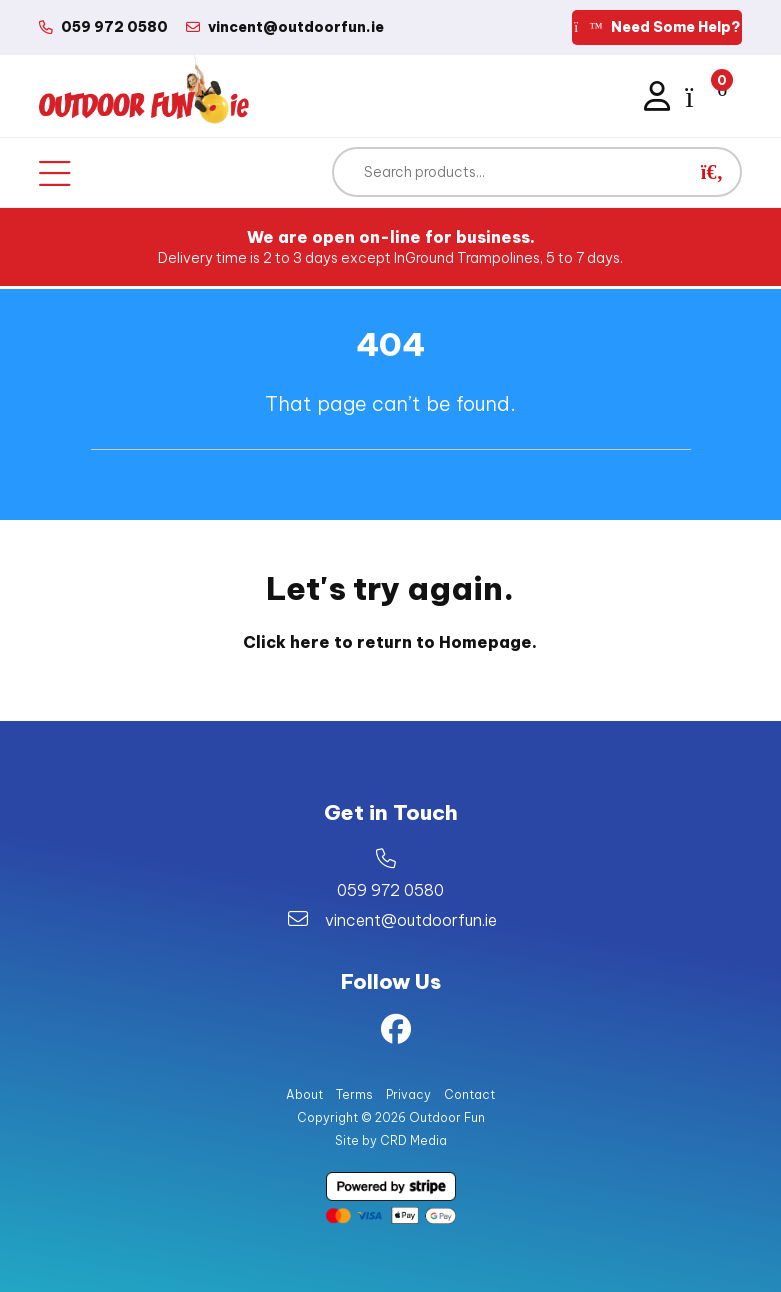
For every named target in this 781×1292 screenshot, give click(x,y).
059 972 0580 (390, 890)
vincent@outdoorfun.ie (411, 920)
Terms (354, 1094)
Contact (469, 1094)
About (304, 1094)
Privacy (408, 1094)
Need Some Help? (657, 27)
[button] (712, 172)
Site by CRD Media (391, 1140)
